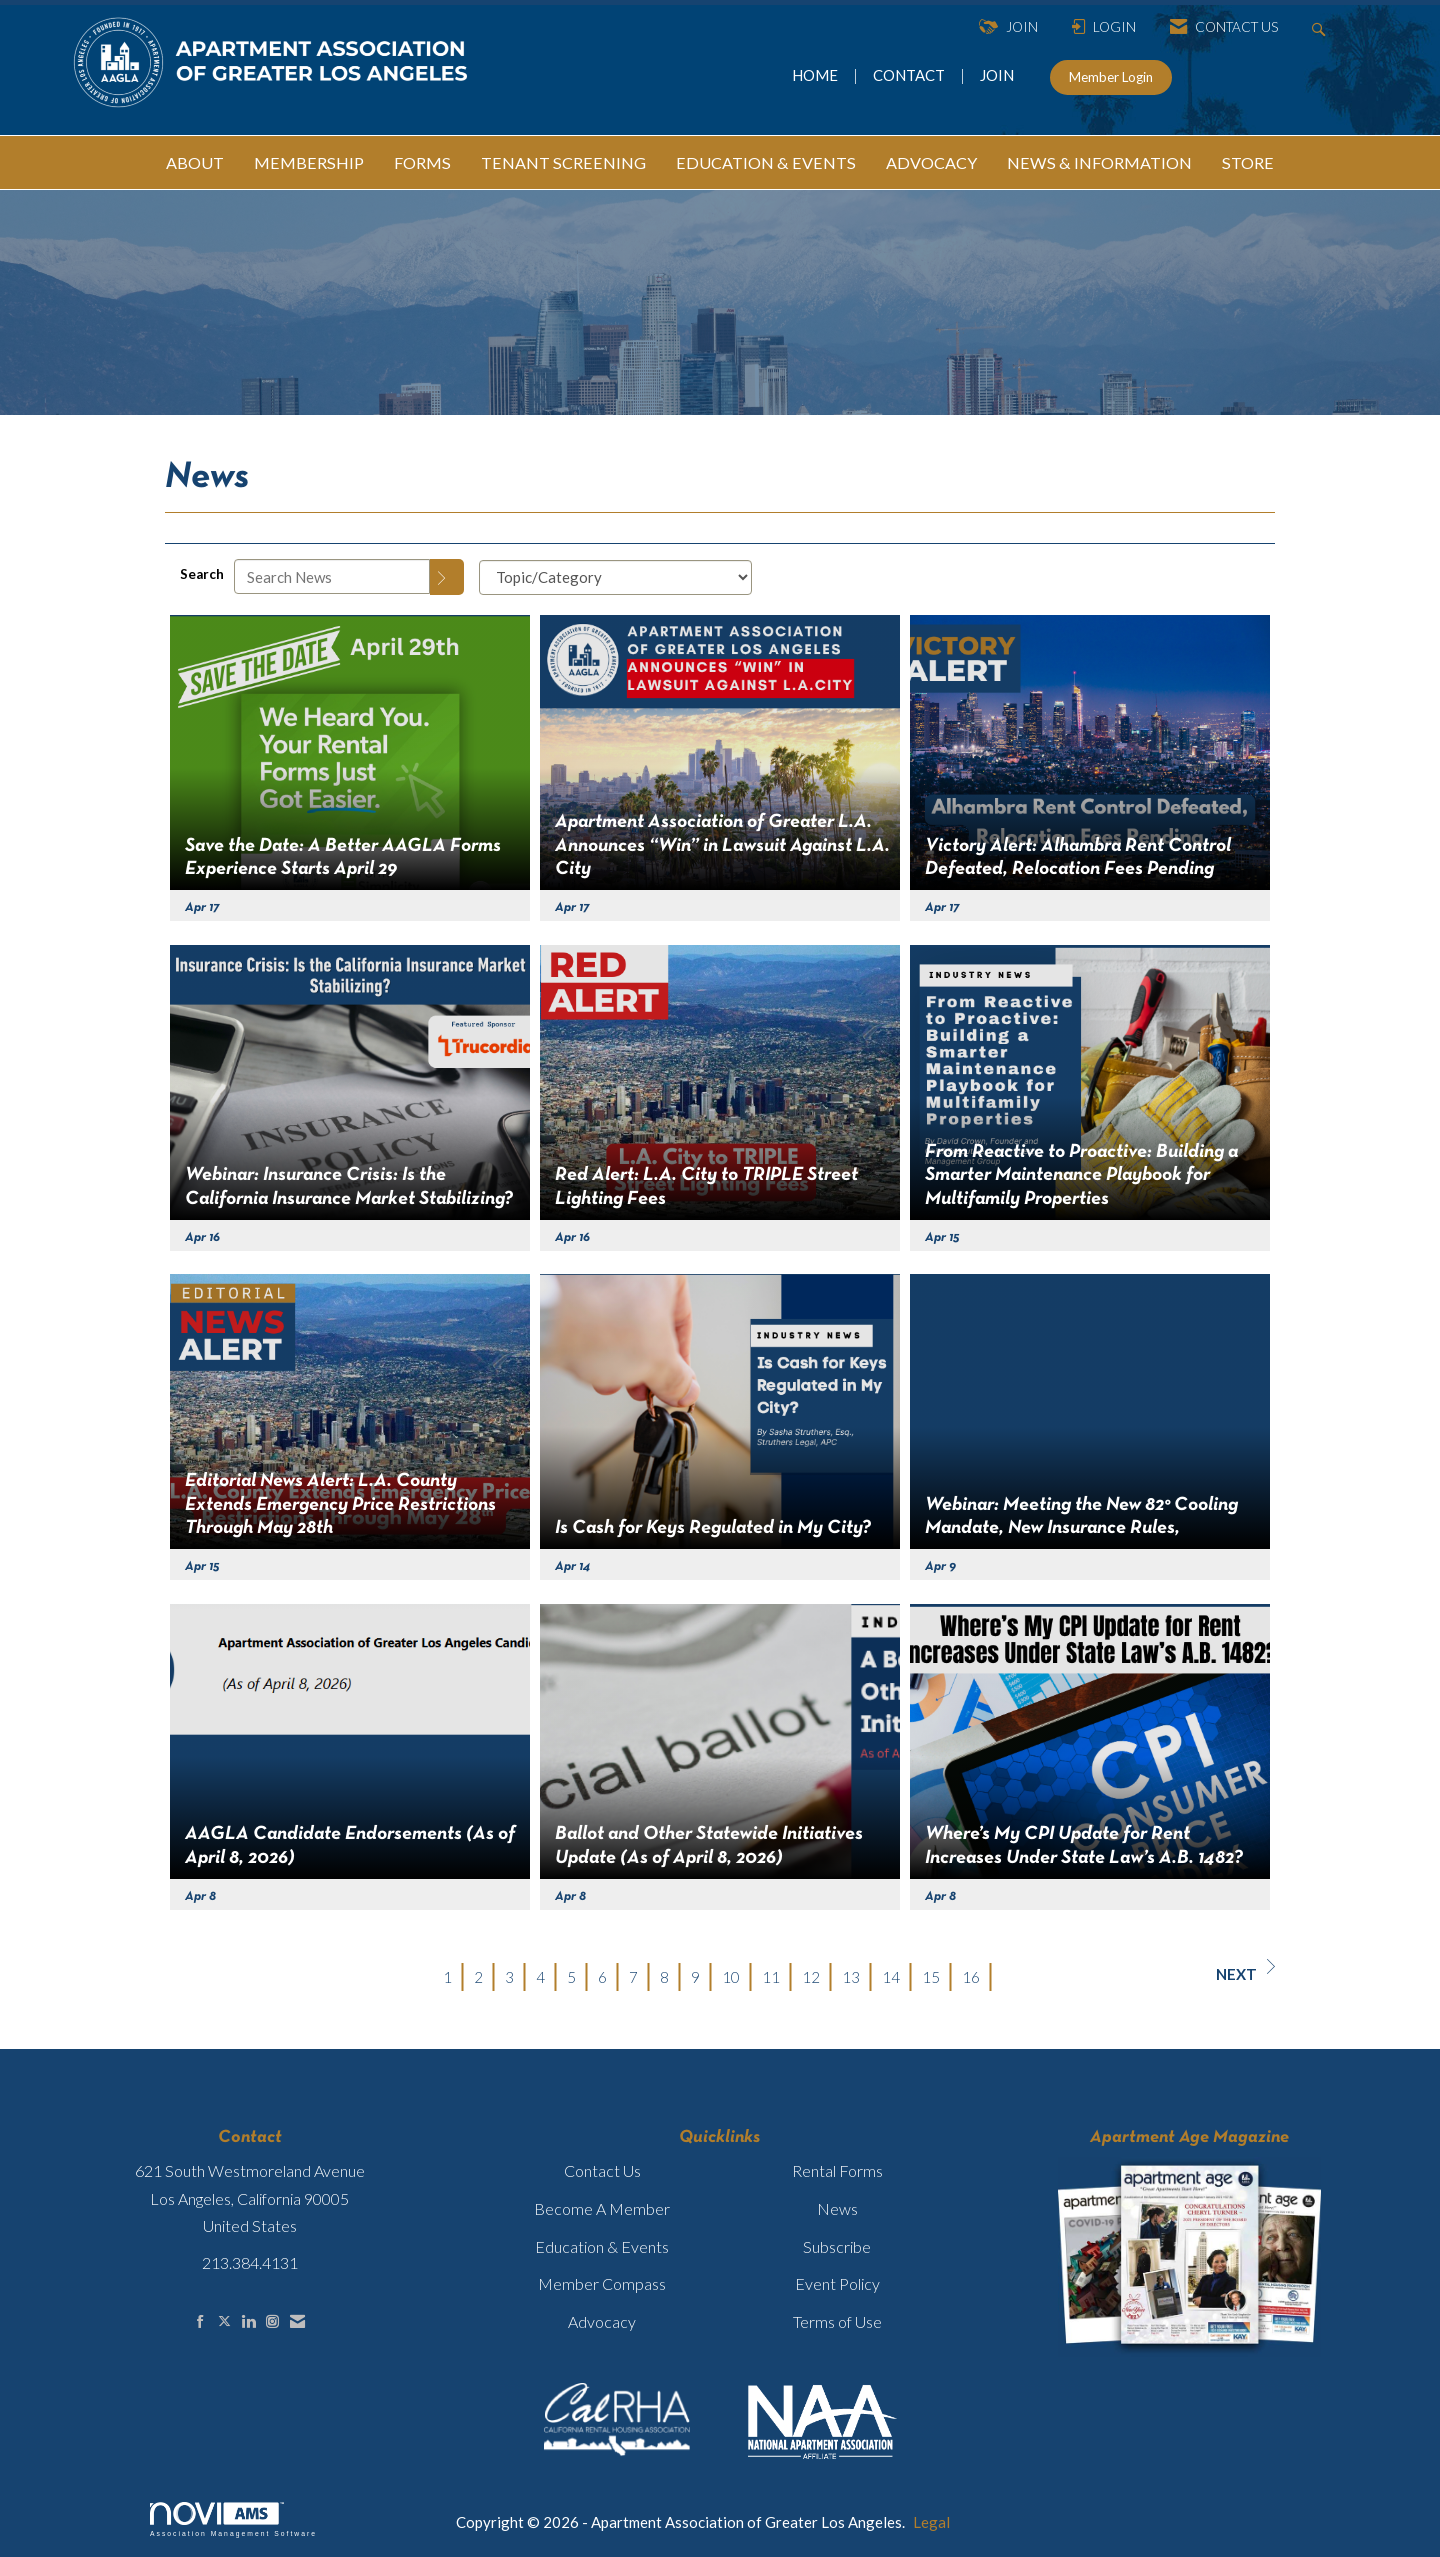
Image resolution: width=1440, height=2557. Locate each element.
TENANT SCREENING (563, 162)
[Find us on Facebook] (200, 2321)
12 (811, 1977)
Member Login (1111, 77)
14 (891, 1977)
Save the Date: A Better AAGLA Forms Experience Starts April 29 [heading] (343, 857)
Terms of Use (837, 2321)
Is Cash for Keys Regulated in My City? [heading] (713, 1528)
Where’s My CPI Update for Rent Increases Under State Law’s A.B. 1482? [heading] (1084, 1845)
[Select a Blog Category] (615, 577)
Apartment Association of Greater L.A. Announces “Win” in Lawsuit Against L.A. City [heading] (722, 845)
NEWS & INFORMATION (1099, 162)
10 (731, 1977)
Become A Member (602, 2208)
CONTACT (912, 75)
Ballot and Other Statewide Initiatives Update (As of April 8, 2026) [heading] (709, 1845)
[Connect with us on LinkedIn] (248, 2321)
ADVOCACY (931, 162)
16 (971, 1977)
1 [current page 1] (447, 1977)
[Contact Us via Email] (297, 2321)
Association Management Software (233, 2520)
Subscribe (837, 2246)
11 (771, 1977)
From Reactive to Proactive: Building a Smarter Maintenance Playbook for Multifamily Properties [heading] (1081, 1175)
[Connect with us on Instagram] (272, 2321)
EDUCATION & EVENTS (766, 162)
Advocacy (602, 2321)
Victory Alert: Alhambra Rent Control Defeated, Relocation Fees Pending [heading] (1078, 857)
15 (931, 1977)
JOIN (997, 75)
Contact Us (602, 2170)
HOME (816, 75)
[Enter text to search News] (332, 576)
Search (202, 574)
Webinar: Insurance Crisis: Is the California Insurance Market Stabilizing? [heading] (349, 1186)
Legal (931, 2522)
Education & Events (602, 2246)
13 (851, 1977)
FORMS (422, 162)
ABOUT (195, 162)
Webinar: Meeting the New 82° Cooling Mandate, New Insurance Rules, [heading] (1081, 1516)
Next (1245, 1971)
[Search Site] (1321, 27)
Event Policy (837, 2283)
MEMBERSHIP (309, 162)
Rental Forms (837, 2170)
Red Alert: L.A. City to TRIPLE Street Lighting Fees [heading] (706, 1186)
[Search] (447, 577)
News (837, 2208)
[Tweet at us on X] (224, 2321)
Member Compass (602, 2283)
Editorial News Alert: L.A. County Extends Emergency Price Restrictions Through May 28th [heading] (340, 1504)
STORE (1248, 162)
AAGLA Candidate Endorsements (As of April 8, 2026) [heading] (350, 1845)
